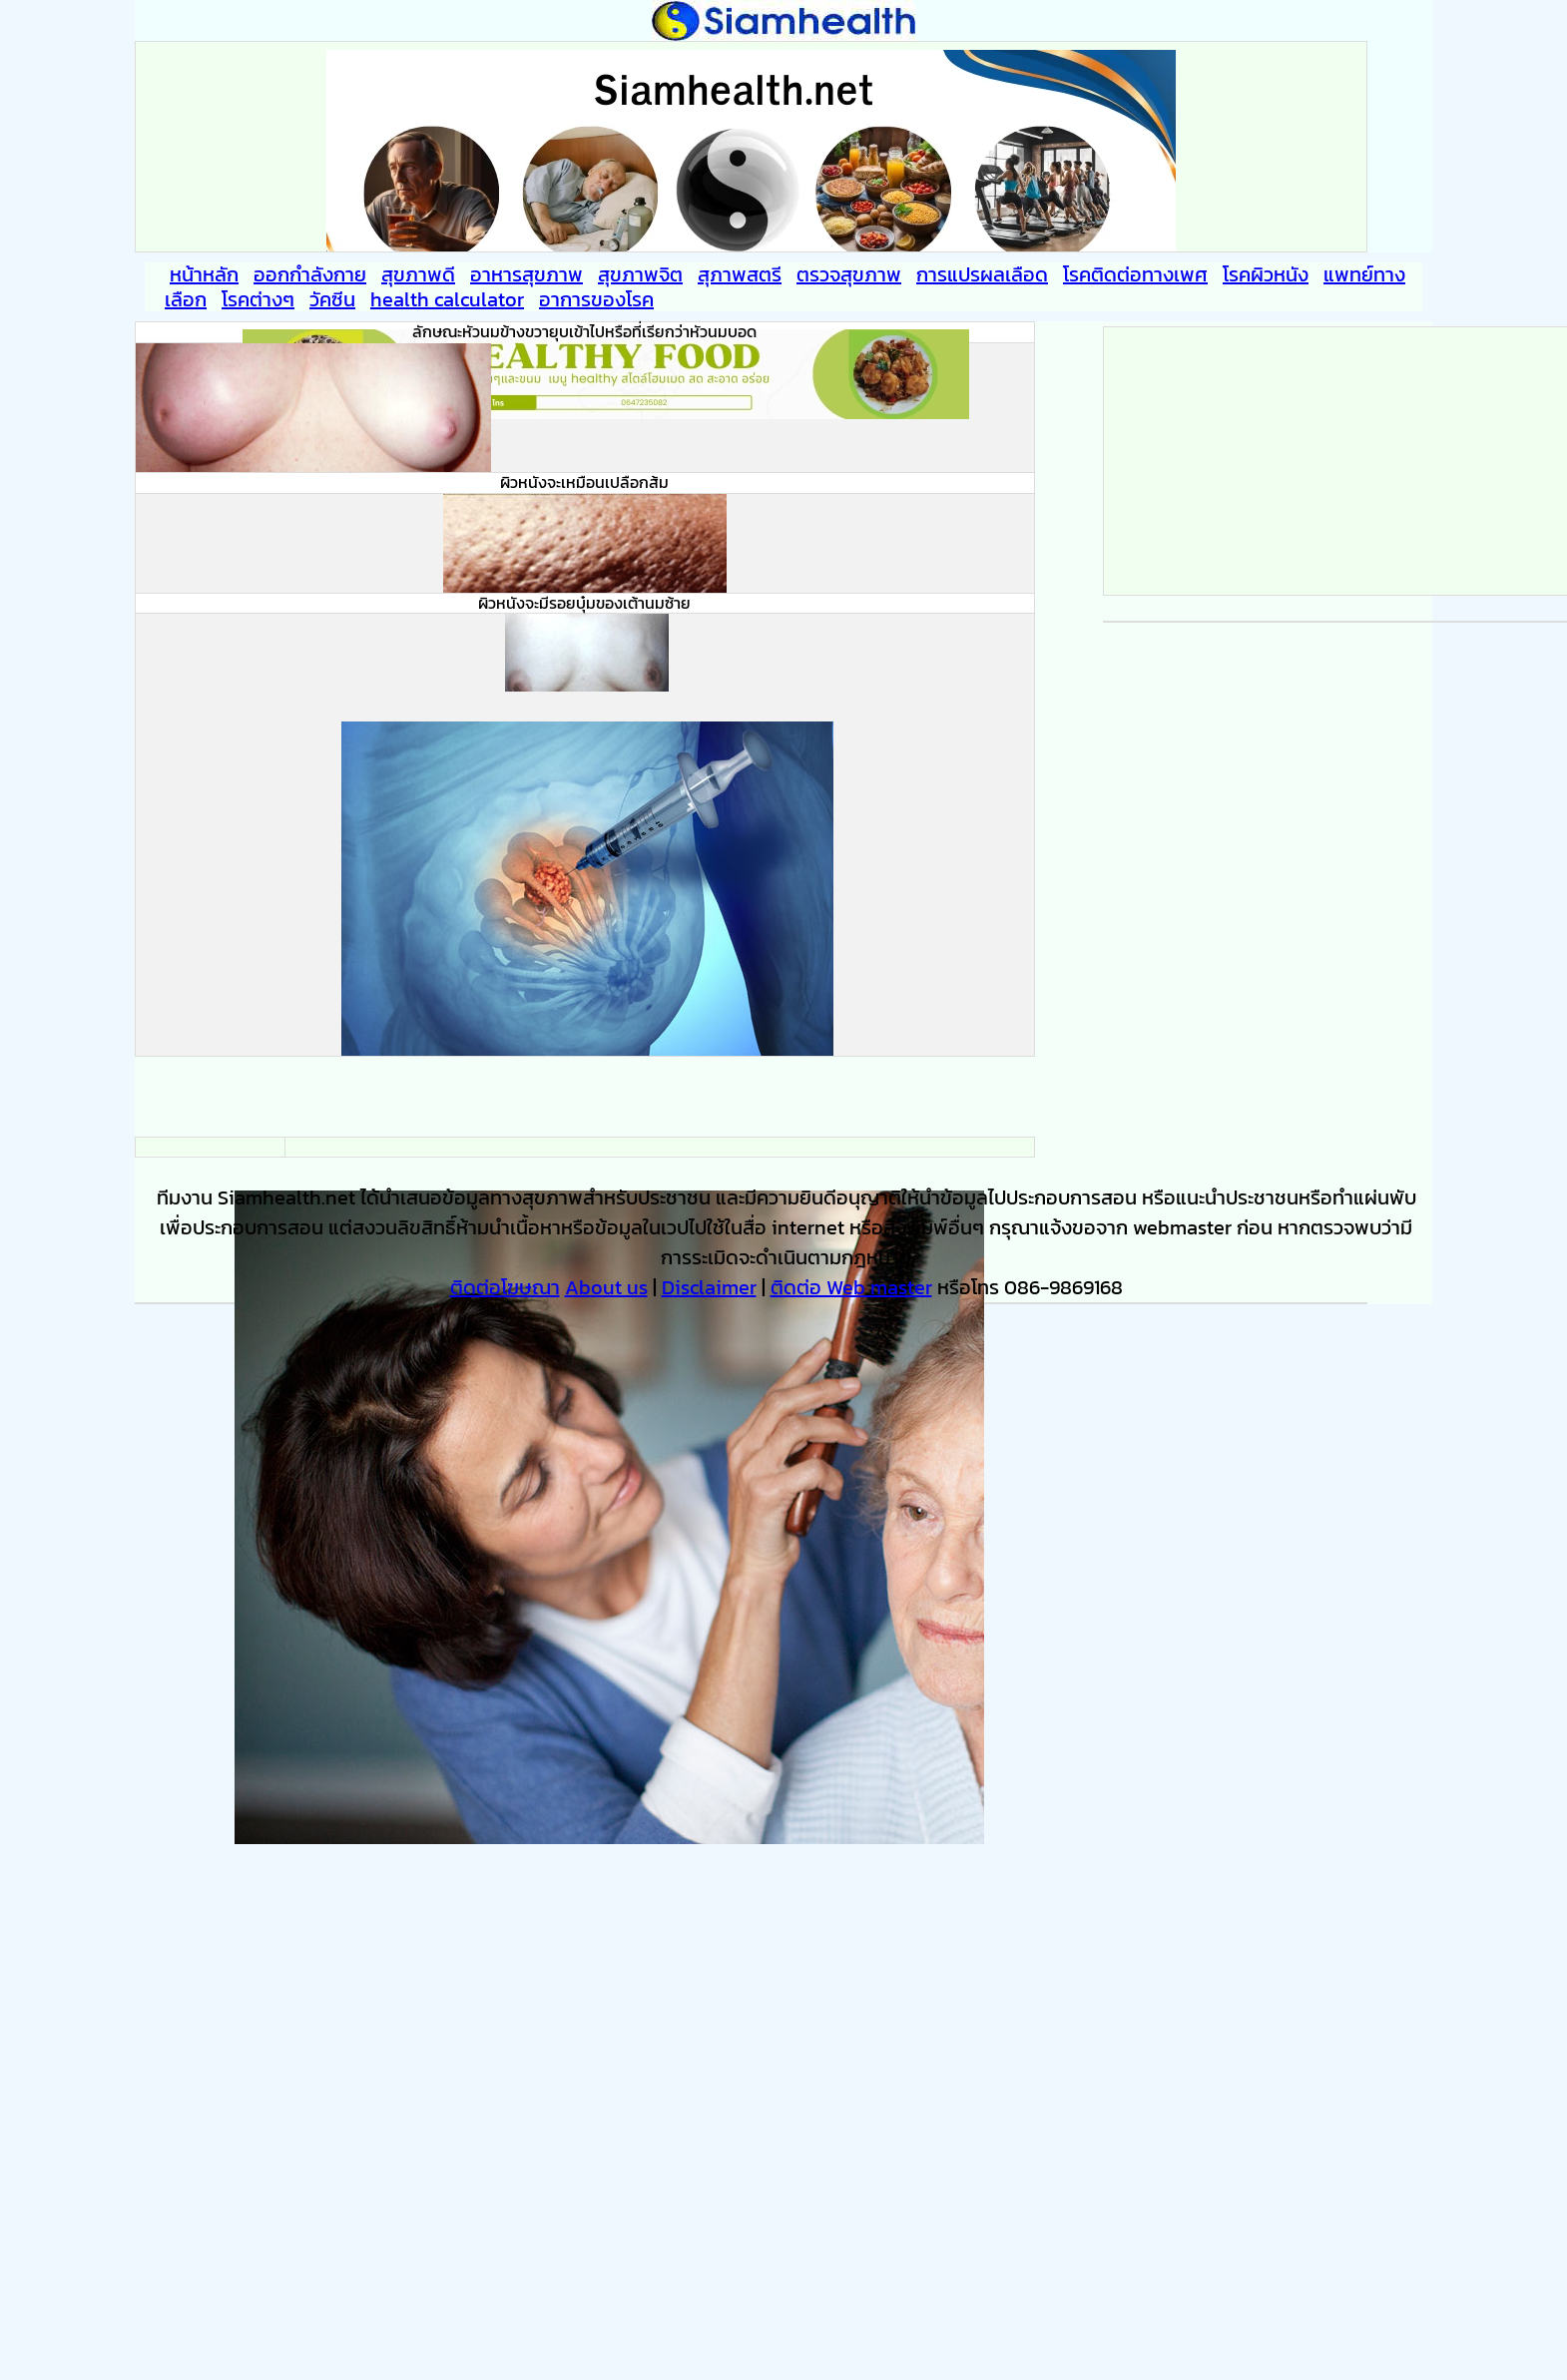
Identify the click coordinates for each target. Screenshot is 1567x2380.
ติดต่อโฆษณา (505, 1287)
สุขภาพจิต (640, 274)
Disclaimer (709, 1287)
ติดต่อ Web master (851, 1287)
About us (606, 1287)
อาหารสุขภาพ (526, 274)
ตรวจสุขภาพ (848, 274)
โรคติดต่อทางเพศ (1135, 274)
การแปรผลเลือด (982, 274)
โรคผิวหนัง (1265, 274)
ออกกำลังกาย (310, 274)
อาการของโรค (596, 299)
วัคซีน (332, 299)
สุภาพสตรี (740, 274)
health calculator (447, 299)
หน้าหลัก (204, 274)
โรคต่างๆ (258, 299)
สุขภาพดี (418, 274)
